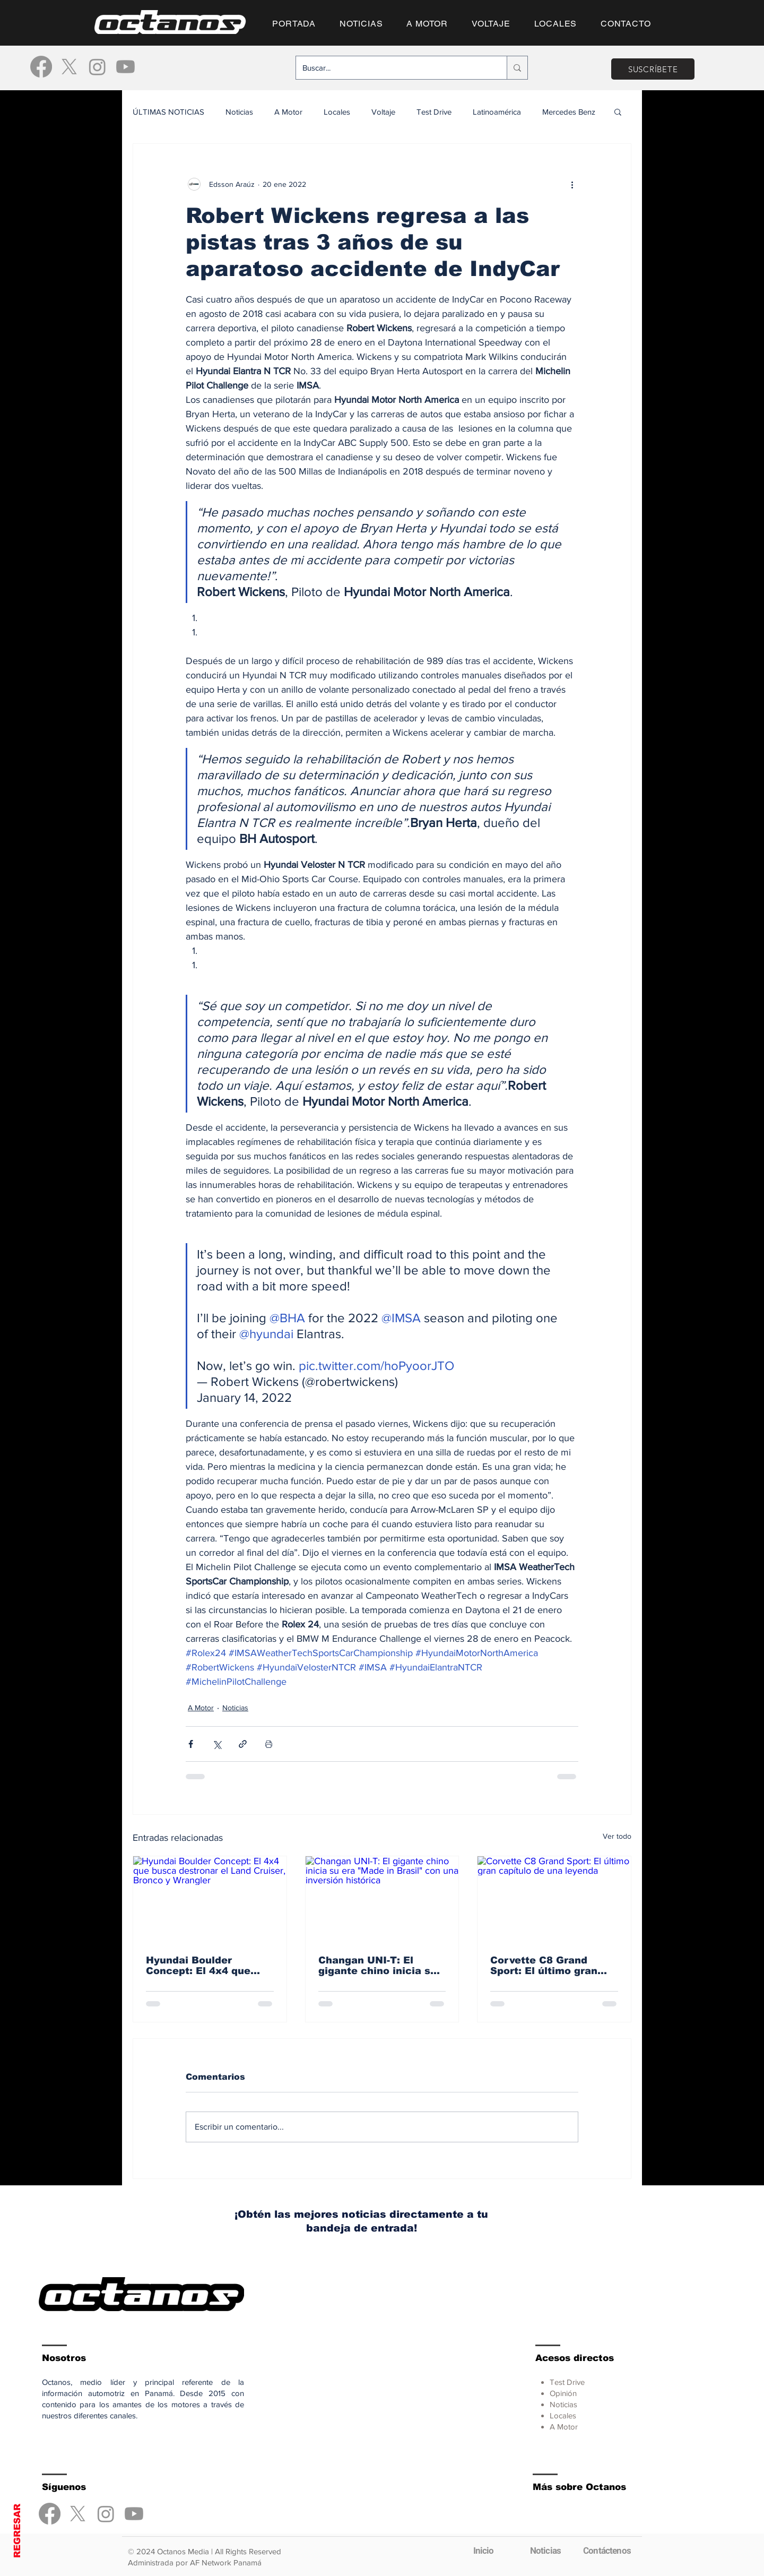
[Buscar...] (393, 67)
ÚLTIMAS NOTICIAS (168, 111)
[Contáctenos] (606, 2550)
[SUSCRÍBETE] (652, 69)
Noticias (239, 111)
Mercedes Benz (568, 111)
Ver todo (617, 1836)
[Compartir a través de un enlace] (243, 1744)
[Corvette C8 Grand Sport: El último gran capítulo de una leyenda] (554, 1899)
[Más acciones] (572, 184)
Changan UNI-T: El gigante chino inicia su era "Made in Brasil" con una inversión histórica (381, 1965)
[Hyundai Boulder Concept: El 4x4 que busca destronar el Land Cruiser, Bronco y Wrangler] (209, 1899)
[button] (618, 111)
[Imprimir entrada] (269, 1744)
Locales (337, 111)
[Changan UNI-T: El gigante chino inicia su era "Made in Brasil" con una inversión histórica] (382, 1899)
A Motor (288, 111)
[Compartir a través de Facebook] (191, 1744)
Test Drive (434, 111)
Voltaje (383, 111)
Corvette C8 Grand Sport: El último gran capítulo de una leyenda (552, 1965)
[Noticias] (545, 2550)
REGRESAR (17, 2531)
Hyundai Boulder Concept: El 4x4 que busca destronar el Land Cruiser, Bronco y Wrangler (209, 1965)
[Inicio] (483, 2550)
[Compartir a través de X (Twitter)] (217, 1744)
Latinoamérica (497, 111)
